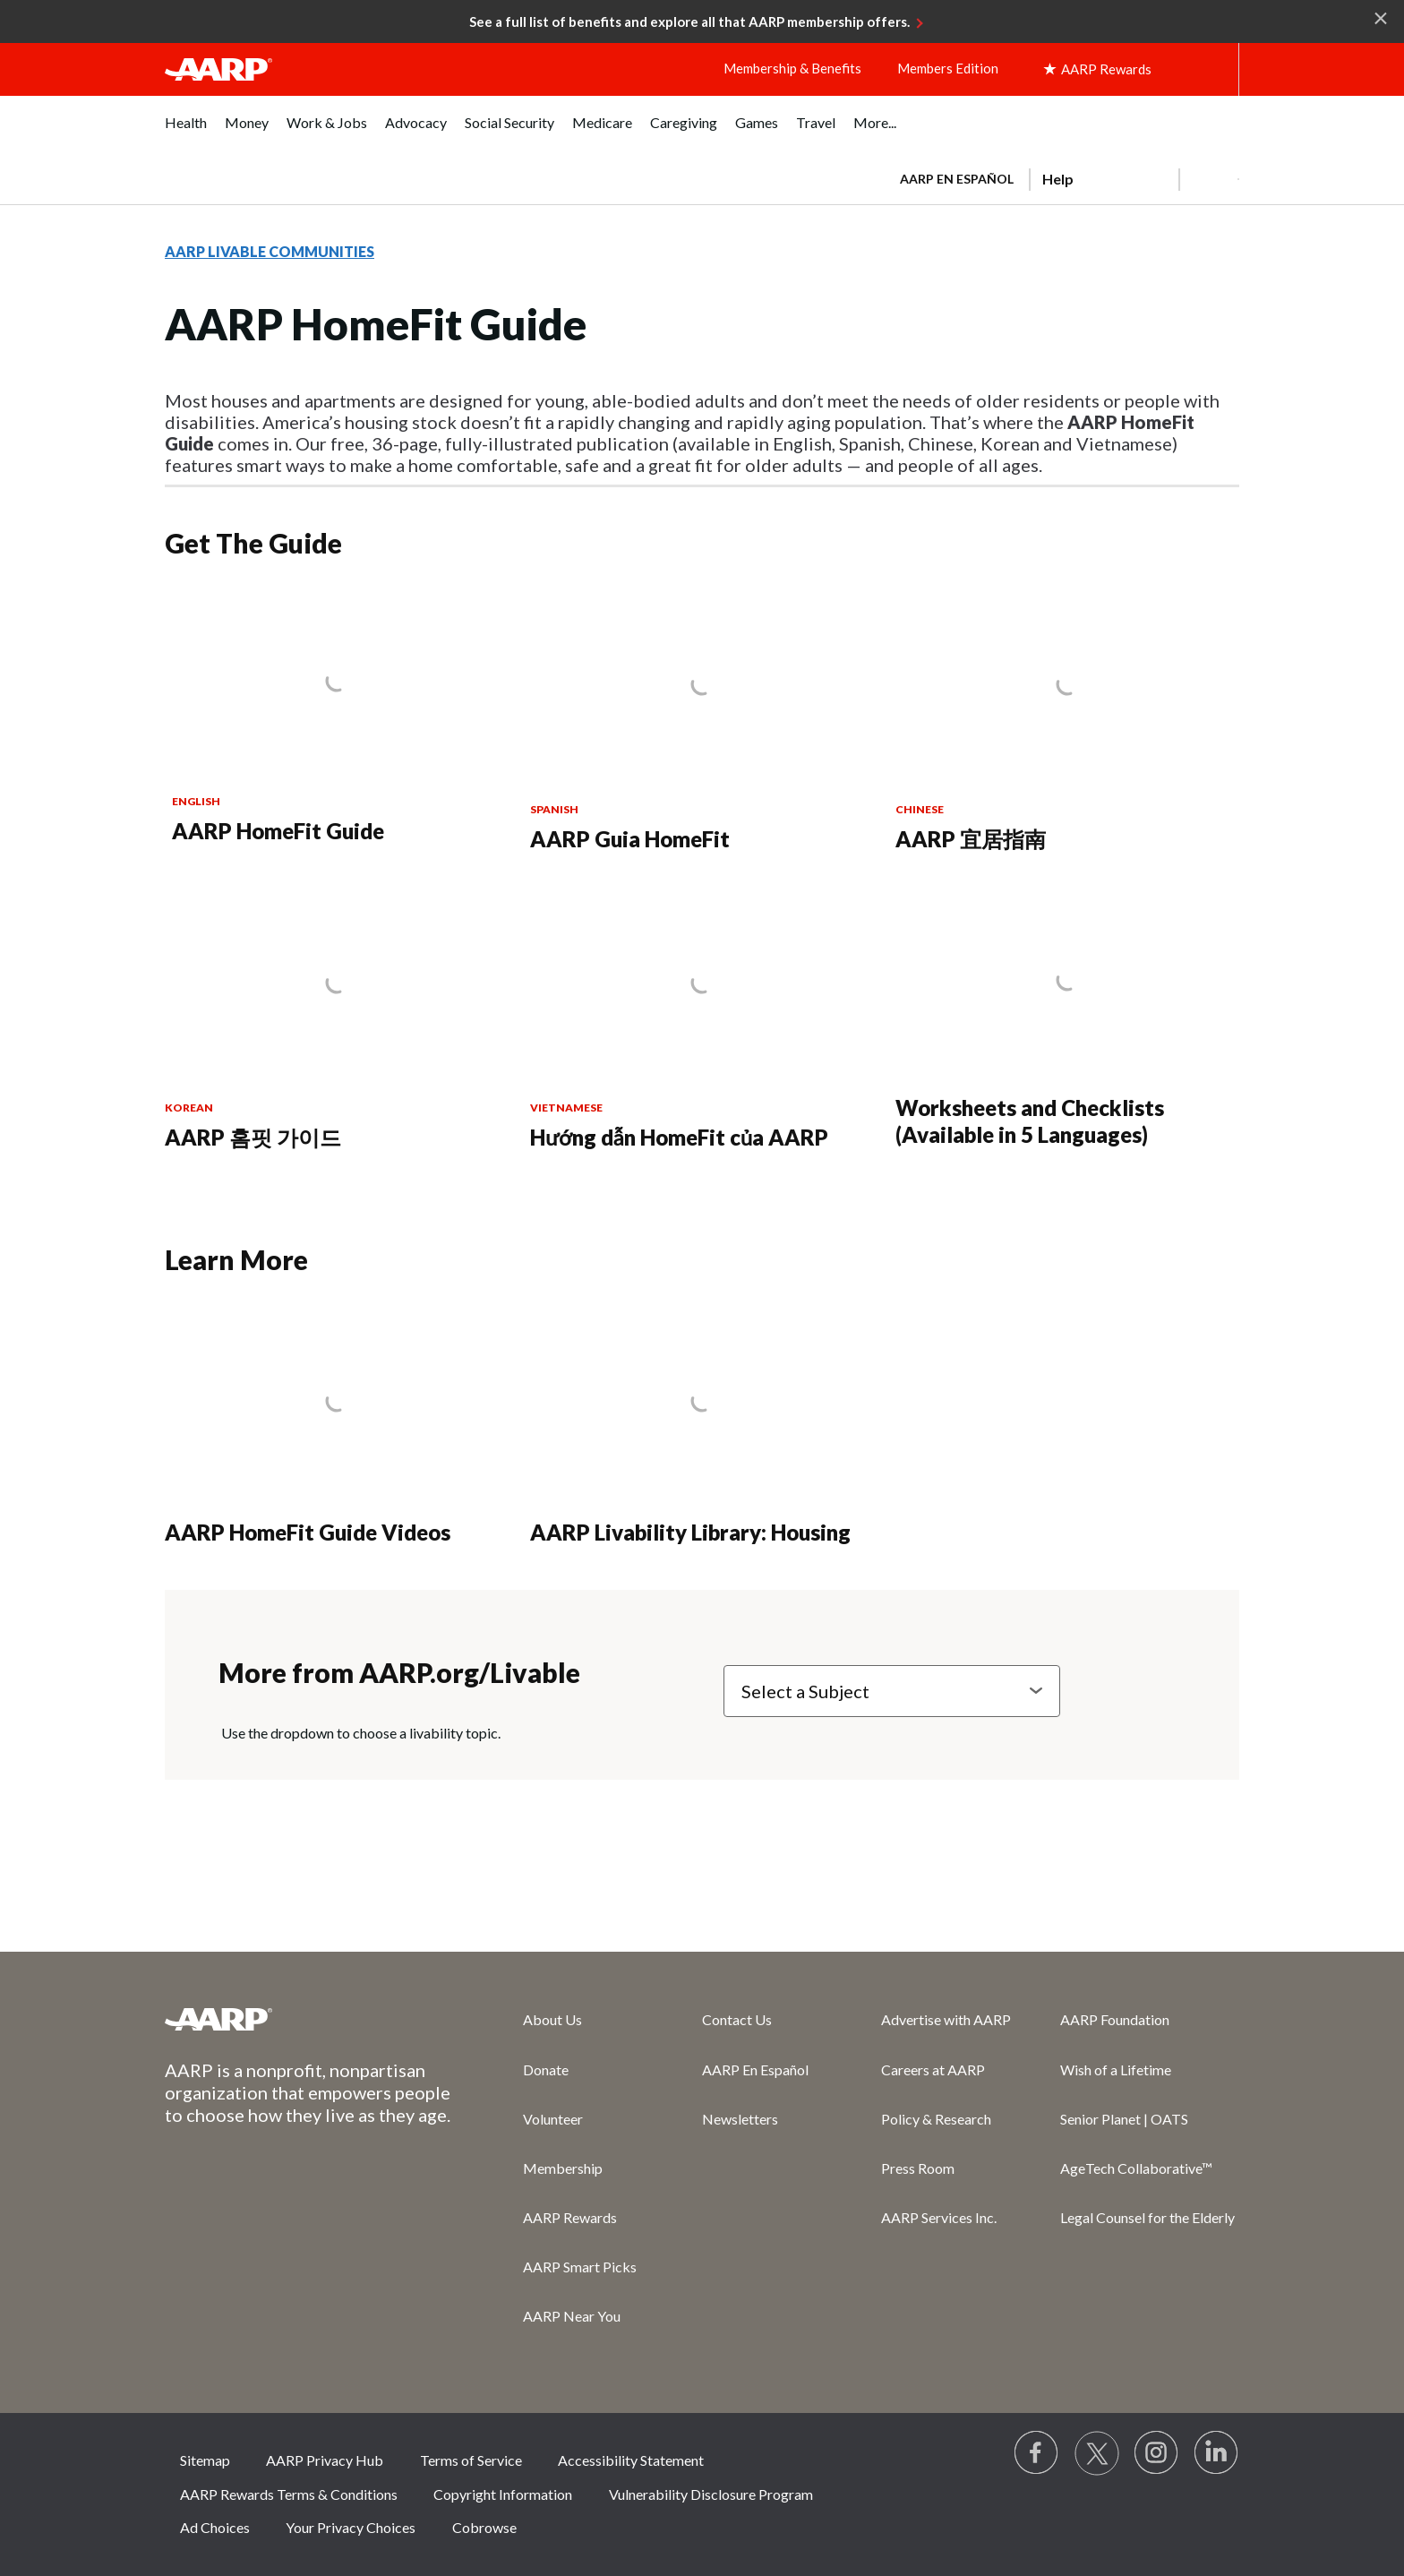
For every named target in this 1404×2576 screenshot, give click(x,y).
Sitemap (205, 2460)
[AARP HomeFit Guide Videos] (337, 1427)
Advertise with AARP (946, 2019)
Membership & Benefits (792, 68)
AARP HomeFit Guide (278, 831)
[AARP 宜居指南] (1067, 722)
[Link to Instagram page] (1156, 2453)
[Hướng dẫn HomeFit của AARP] (702, 1020)
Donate (546, 2069)
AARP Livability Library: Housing (690, 1532)
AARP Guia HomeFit (630, 839)
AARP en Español (957, 178)
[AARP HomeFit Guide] (337, 718)
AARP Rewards (570, 2217)
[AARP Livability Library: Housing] (702, 1427)
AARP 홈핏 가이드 (253, 1137)
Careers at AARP (933, 2069)
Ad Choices (215, 2527)
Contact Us (737, 2019)
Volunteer (553, 2118)
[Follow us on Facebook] (1036, 2453)
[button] (1208, 179)
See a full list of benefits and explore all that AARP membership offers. (689, 21)
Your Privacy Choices (350, 2527)
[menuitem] (186, 132)
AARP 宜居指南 (970, 839)
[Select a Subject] (891, 1691)
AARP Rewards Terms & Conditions (289, 2494)
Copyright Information (502, 2494)
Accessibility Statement (631, 2460)
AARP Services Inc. (939, 2217)
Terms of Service (471, 2460)
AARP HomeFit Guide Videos (307, 1532)
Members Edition (947, 68)
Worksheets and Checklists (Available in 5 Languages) (1029, 1121)
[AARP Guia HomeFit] (702, 722)
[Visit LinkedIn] (1216, 2453)
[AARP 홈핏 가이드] (337, 1020)
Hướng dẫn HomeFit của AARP (679, 1137)
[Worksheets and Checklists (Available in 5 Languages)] (1067, 1019)
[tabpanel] (1061, 177)
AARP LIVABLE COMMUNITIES (269, 251)
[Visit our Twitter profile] (1096, 2453)
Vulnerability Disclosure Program (711, 2494)
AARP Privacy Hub (324, 2460)
